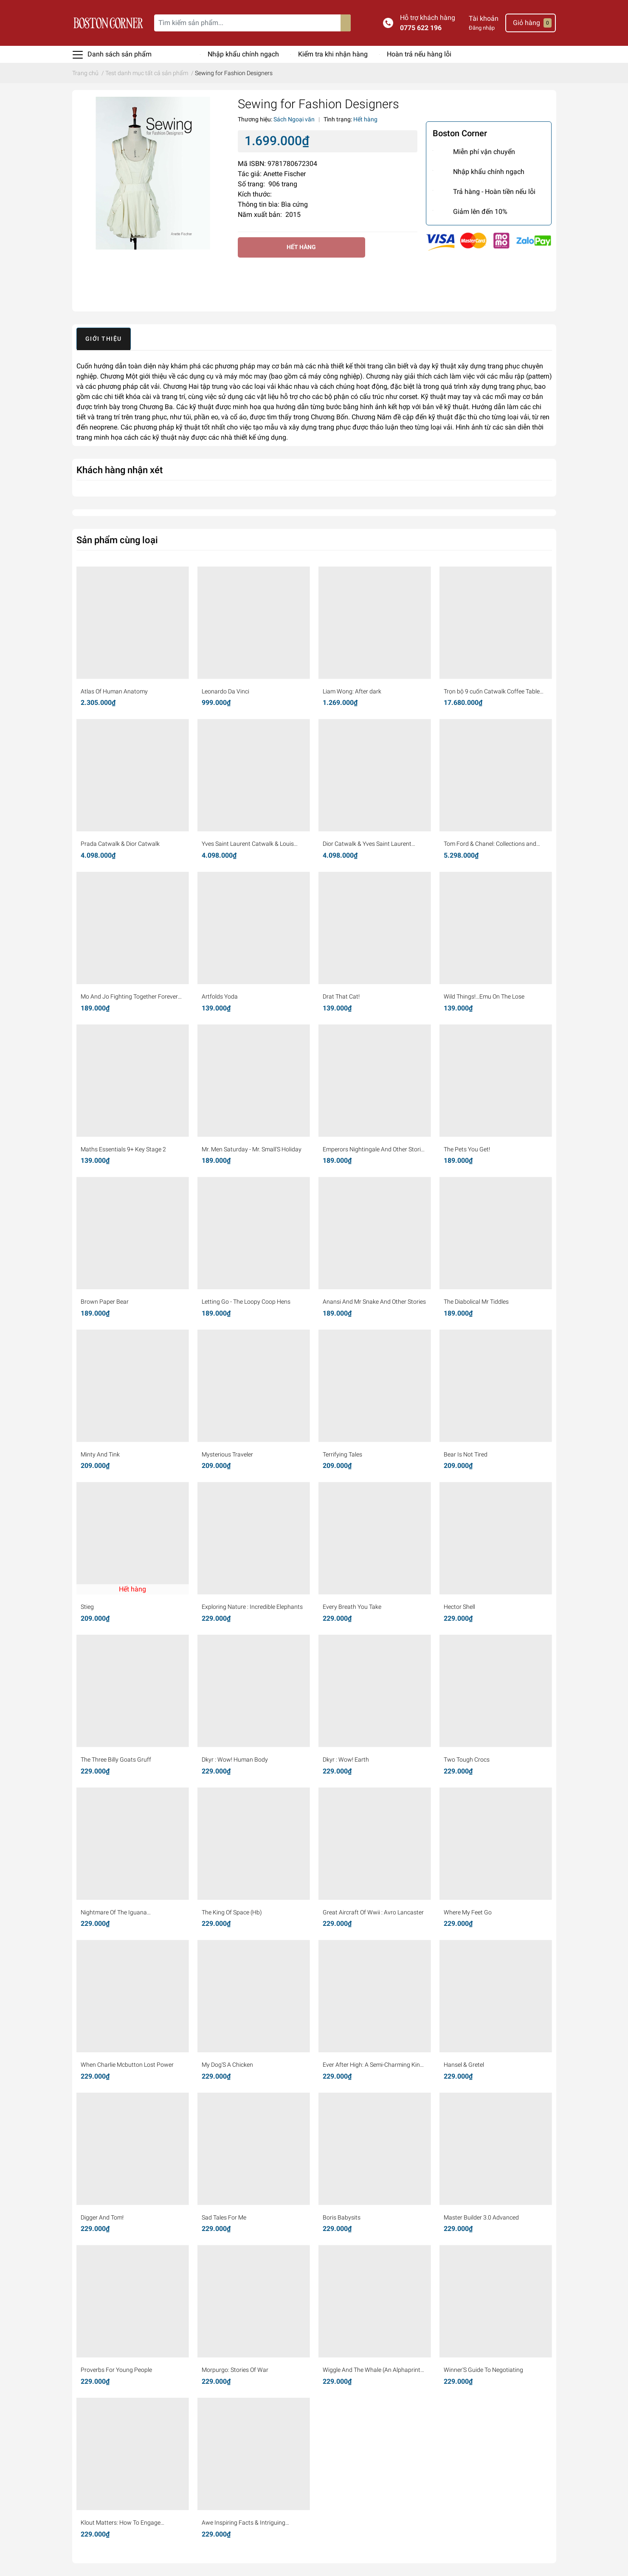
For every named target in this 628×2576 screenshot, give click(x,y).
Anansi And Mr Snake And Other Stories (374, 1301)
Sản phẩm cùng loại (117, 539)
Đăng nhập (482, 28)
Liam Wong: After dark (352, 691)
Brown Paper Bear (105, 1301)
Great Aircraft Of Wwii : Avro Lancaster (373, 1912)
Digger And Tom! (102, 2217)
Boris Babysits (341, 2217)
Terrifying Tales (342, 1454)
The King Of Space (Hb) (232, 1912)
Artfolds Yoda (220, 996)
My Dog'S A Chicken (227, 2064)
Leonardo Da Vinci (225, 691)
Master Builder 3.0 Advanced (481, 2217)
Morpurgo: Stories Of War (235, 2369)
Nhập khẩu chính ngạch (243, 54)
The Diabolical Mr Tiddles (476, 1301)
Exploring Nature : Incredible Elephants (252, 1606)
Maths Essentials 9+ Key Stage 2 (123, 1149)
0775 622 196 (421, 28)
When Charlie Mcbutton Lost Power (127, 2064)
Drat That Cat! (341, 996)
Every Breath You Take (352, 1606)
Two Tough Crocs (467, 1759)
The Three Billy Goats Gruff (116, 1759)
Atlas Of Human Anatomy (114, 691)
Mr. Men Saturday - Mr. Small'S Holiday (251, 1149)
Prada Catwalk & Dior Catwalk (120, 843)
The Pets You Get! (467, 1149)
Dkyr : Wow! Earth (346, 1759)
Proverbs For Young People (116, 2369)
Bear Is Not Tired (465, 1454)
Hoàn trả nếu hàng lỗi (419, 54)
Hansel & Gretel (464, 2064)
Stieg (87, 1606)
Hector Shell (459, 1606)
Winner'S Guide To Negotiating (483, 2369)
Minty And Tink (100, 1454)
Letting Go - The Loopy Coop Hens (246, 1301)
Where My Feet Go (468, 1912)
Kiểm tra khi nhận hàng (333, 54)
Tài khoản (483, 18)
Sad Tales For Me (224, 2217)
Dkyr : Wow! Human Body (235, 1759)
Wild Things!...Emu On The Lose (484, 996)
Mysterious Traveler (227, 1454)
